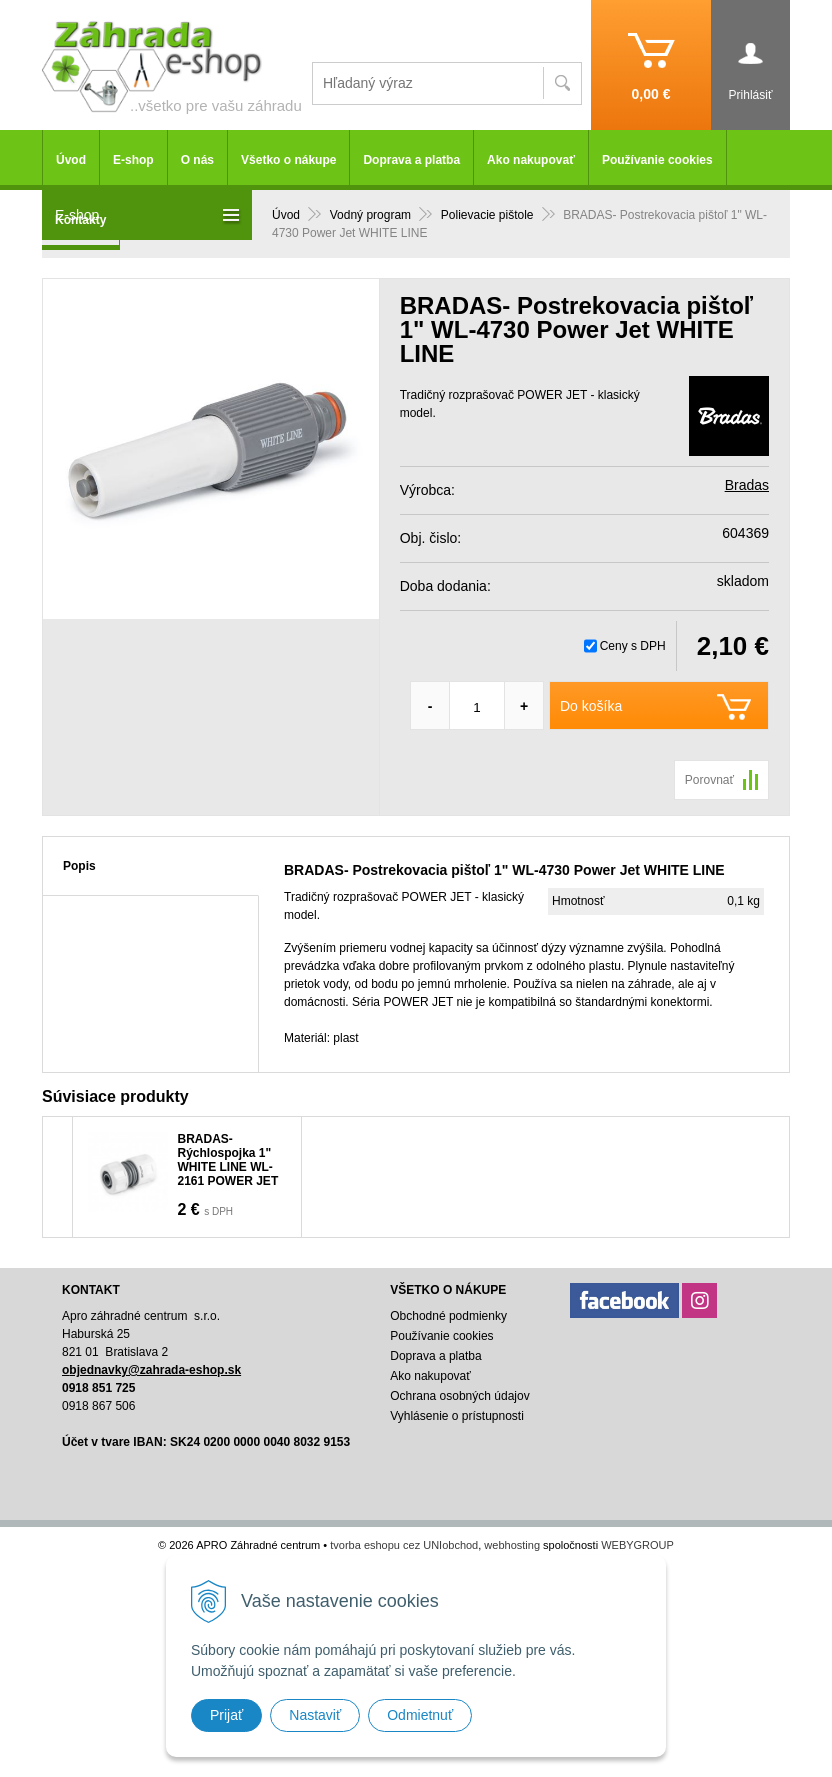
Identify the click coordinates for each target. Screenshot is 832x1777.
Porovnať (709, 780)
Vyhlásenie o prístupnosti (457, 1416)
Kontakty (80, 220)
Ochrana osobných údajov (459, 1396)
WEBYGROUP (637, 1545)
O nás (197, 160)
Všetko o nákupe (288, 160)
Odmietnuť (420, 1715)
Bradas (747, 485)
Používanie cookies (657, 160)
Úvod (71, 160)
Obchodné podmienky (448, 1316)
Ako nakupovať (531, 160)
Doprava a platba (411, 160)
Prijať (226, 1715)
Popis (79, 866)
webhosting (512, 1545)
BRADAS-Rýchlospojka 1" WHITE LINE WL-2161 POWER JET (228, 1160)
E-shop (133, 160)
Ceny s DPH (633, 646)
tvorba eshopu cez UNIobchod (404, 1545)
